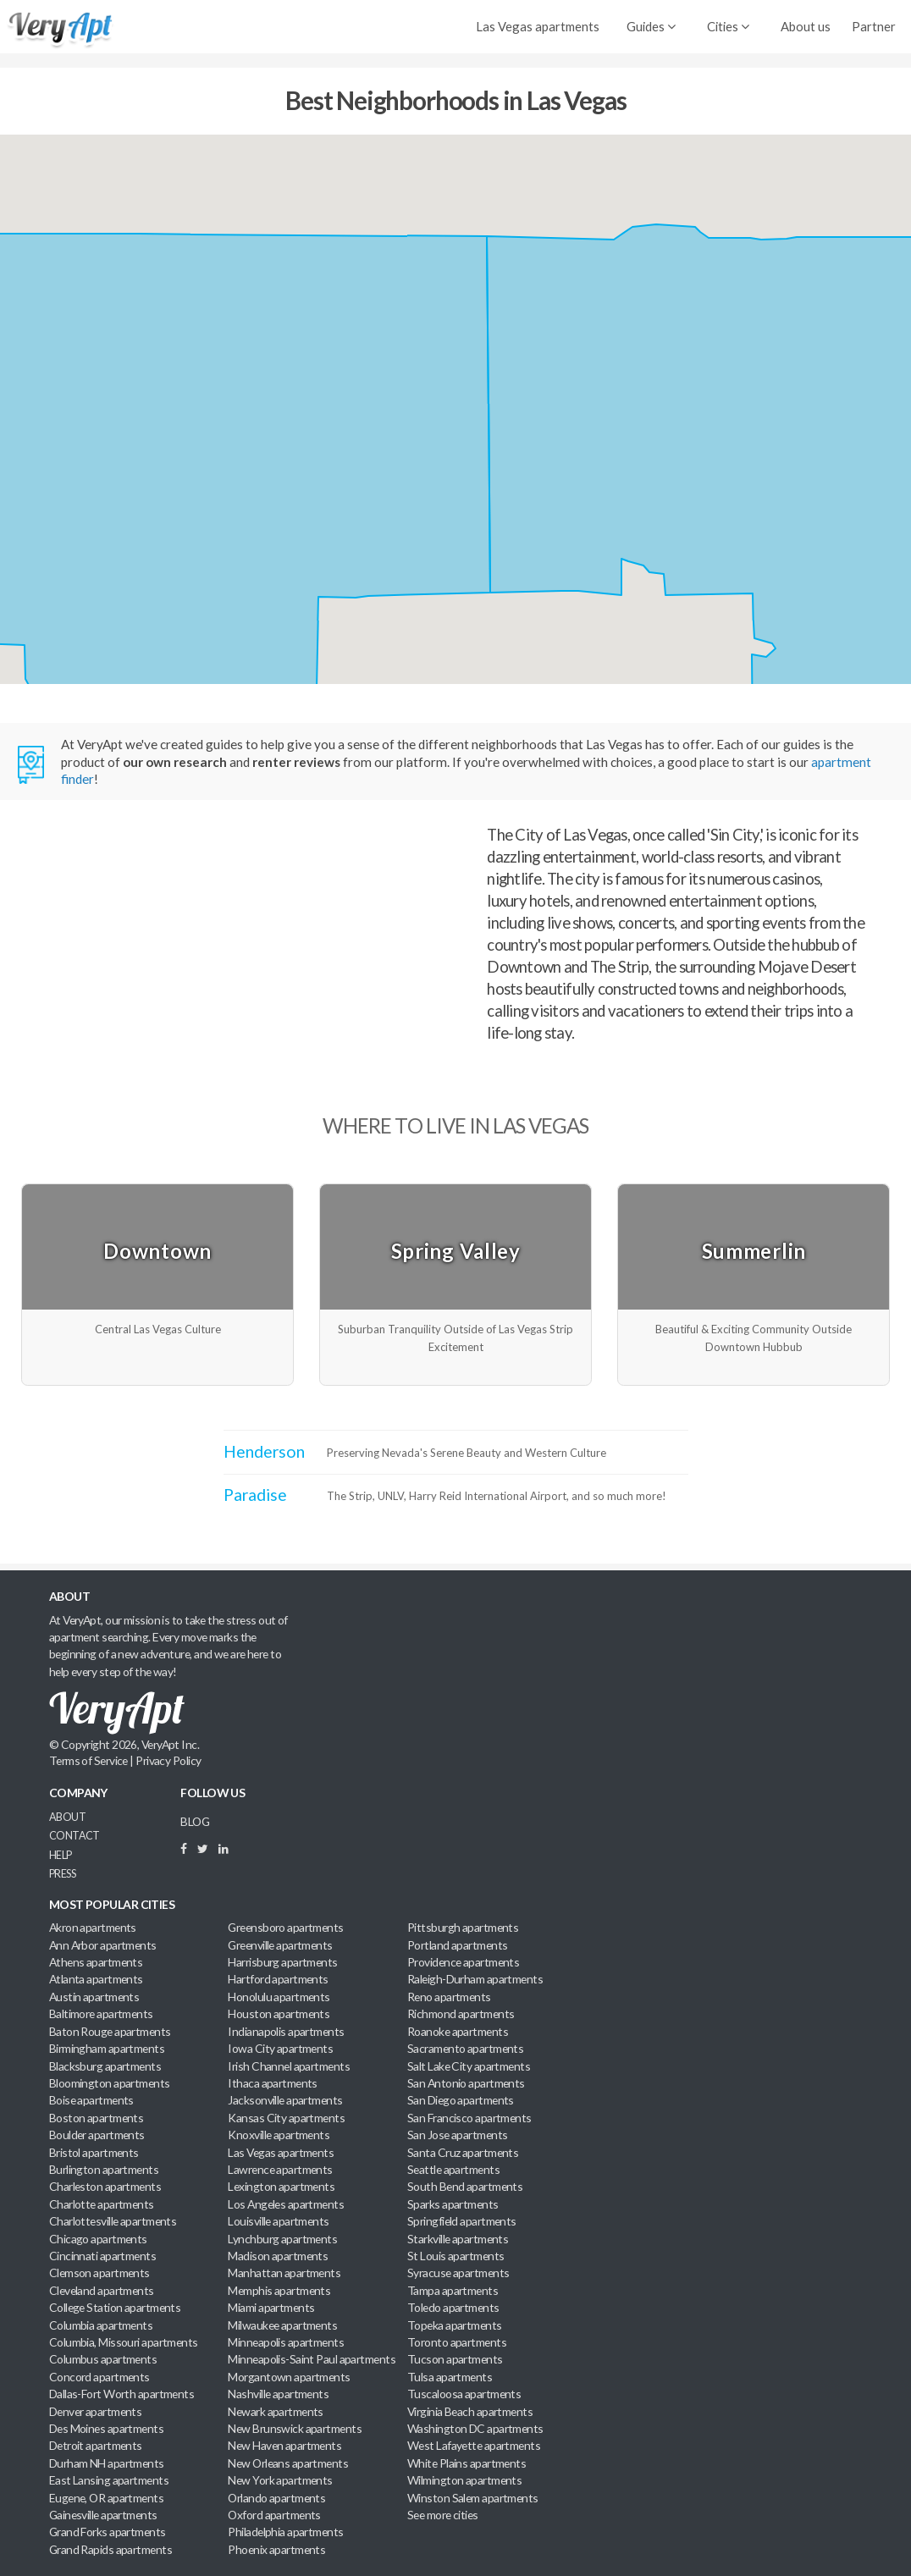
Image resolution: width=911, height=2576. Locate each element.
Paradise (255, 1494)
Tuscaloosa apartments (464, 2393)
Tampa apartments (452, 2290)
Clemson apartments (99, 2272)
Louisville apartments (278, 2221)
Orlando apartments (276, 2498)
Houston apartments (278, 2013)
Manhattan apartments (284, 2272)
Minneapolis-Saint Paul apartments (311, 2359)
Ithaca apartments (272, 2083)
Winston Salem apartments (472, 2498)
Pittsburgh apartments (462, 1927)
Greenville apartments (280, 1945)
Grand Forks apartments (107, 2531)
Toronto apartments (456, 2342)
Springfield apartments (461, 2221)
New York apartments (280, 2480)
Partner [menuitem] (874, 26)
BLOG (194, 1821)
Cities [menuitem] (728, 26)
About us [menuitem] (806, 26)
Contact (74, 1835)
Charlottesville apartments (113, 2221)
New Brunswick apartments (295, 2428)
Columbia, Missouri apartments (123, 2342)
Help (60, 1855)
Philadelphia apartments (285, 2531)
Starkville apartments (457, 2238)
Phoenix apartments (276, 2549)
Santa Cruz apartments (462, 2152)
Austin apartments (94, 1996)
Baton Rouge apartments (110, 2031)
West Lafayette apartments (473, 2445)
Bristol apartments (94, 2152)
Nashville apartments (278, 2393)
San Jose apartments (457, 2134)
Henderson (264, 1451)
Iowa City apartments (280, 2048)
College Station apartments (115, 2307)
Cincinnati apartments (102, 2255)
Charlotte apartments (101, 2204)
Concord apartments (99, 2376)
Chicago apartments (98, 2238)
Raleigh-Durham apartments (475, 1979)
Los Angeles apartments (286, 2204)
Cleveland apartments (101, 2290)
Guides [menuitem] (651, 26)
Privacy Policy (168, 1760)
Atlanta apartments (96, 1979)
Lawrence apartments (280, 2169)
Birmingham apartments (106, 2048)
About (67, 1817)
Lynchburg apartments (282, 2238)
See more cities (442, 2514)
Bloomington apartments (109, 2083)
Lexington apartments (281, 2186)
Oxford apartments (274, 2514)
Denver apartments (95, 2411)
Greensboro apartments (285, 1927)
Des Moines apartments (106, 2428)
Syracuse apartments (458, 2272)
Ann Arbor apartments (103, 1945)
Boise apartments (91, 2100)
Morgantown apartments (289, 2376)
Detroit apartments (95, 2445)
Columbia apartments (100, 2325)
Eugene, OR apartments (106, 2498)
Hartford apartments (278, 1979)
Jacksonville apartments (285, 2100)
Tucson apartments (455, 2359)
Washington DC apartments (475, 2428)
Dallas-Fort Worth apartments (121, 2393)
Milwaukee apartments (282, 2325)
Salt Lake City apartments (468, 2066)
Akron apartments (92, 1927)
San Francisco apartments (469, 2117)
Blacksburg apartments (105, 2066)
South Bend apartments (464, 2186)
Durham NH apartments (106, 2463)
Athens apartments (96, 1962)
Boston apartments (96, 2117)
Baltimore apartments (101, 2013)
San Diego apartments (460, 2100)
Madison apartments (278, 2255)
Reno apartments (449, 1996)
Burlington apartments (103, 2169)
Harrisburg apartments (282, 1962)
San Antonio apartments (466, 2083)
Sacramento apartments (465, 2048)
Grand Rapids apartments (110, 2549)
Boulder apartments (97, 2134)
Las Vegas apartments (537, 26)
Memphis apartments (279, 2290)
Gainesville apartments (103, 2514)
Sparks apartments (453, 2204)
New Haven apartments (284, 2445)
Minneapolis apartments (286, 2342)
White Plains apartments (466, 2463)
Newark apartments (275, 2411)
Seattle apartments (453, 2169)
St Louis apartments (455, 2255)
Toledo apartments (453, 2307)
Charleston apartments (105, 2186)
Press (62, 1873)
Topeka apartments (454, 2325)
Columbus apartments (103, 2359)
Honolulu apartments (278, 1996)
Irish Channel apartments (289, 2066)
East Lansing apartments (108, 2480)
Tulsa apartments (449, 2376)
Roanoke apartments (457, 2031)
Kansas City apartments (286, 2117)
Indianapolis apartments (286, 2031)
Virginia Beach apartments (470, 2411)
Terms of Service (88, 1760)
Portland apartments (457, 1945)
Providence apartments (463, 1962)
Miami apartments (271, 2307)
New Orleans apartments (288, 2463)
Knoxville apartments (278, 2134)
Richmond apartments (460, 2013)
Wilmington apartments (464, 2480)
